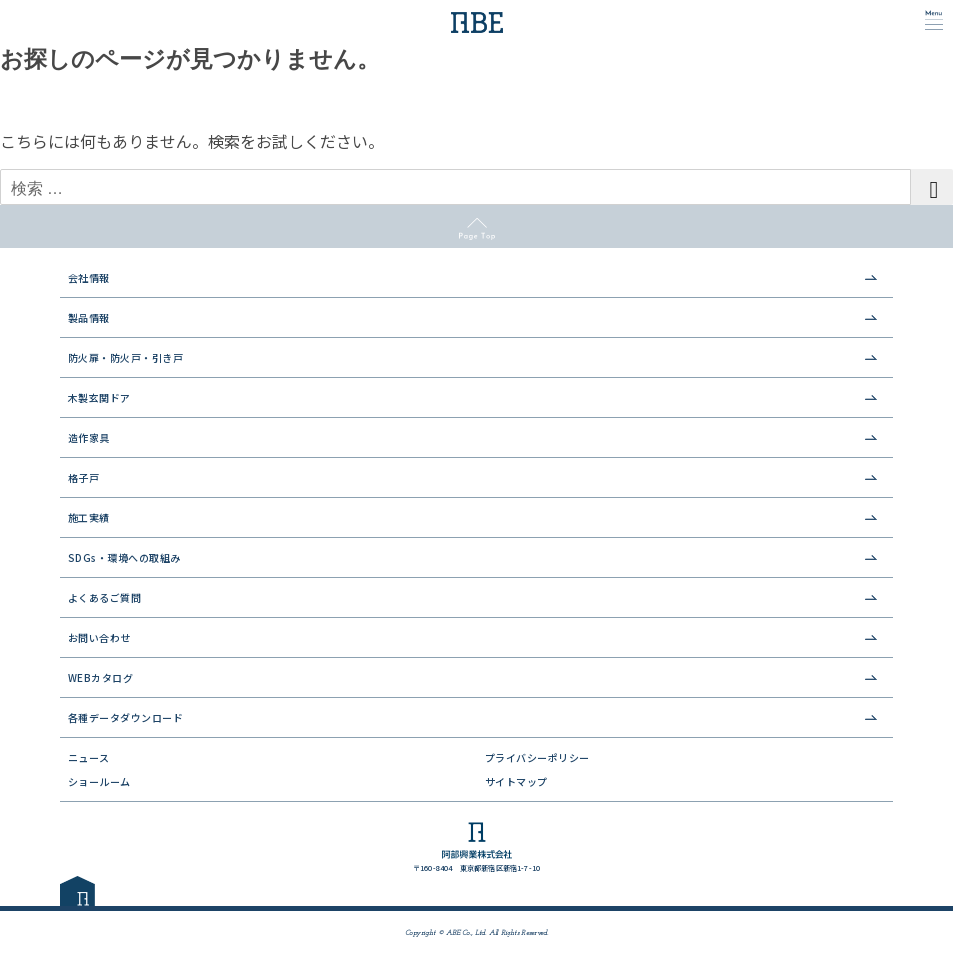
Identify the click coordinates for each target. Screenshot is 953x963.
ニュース (89, 757)
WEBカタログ (101, 677)
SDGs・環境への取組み (124, 557)
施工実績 (89, 517)
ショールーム (99, 781)
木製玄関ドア (99, 397)
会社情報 (89, 277)
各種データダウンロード (126, 717)
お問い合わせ (99, 637)
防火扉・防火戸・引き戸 (126, 357)
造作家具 (89, 437)
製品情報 (89, 317)
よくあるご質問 (105, 597)
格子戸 (84, 477)
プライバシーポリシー (537, 757)
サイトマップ (516, 781)
